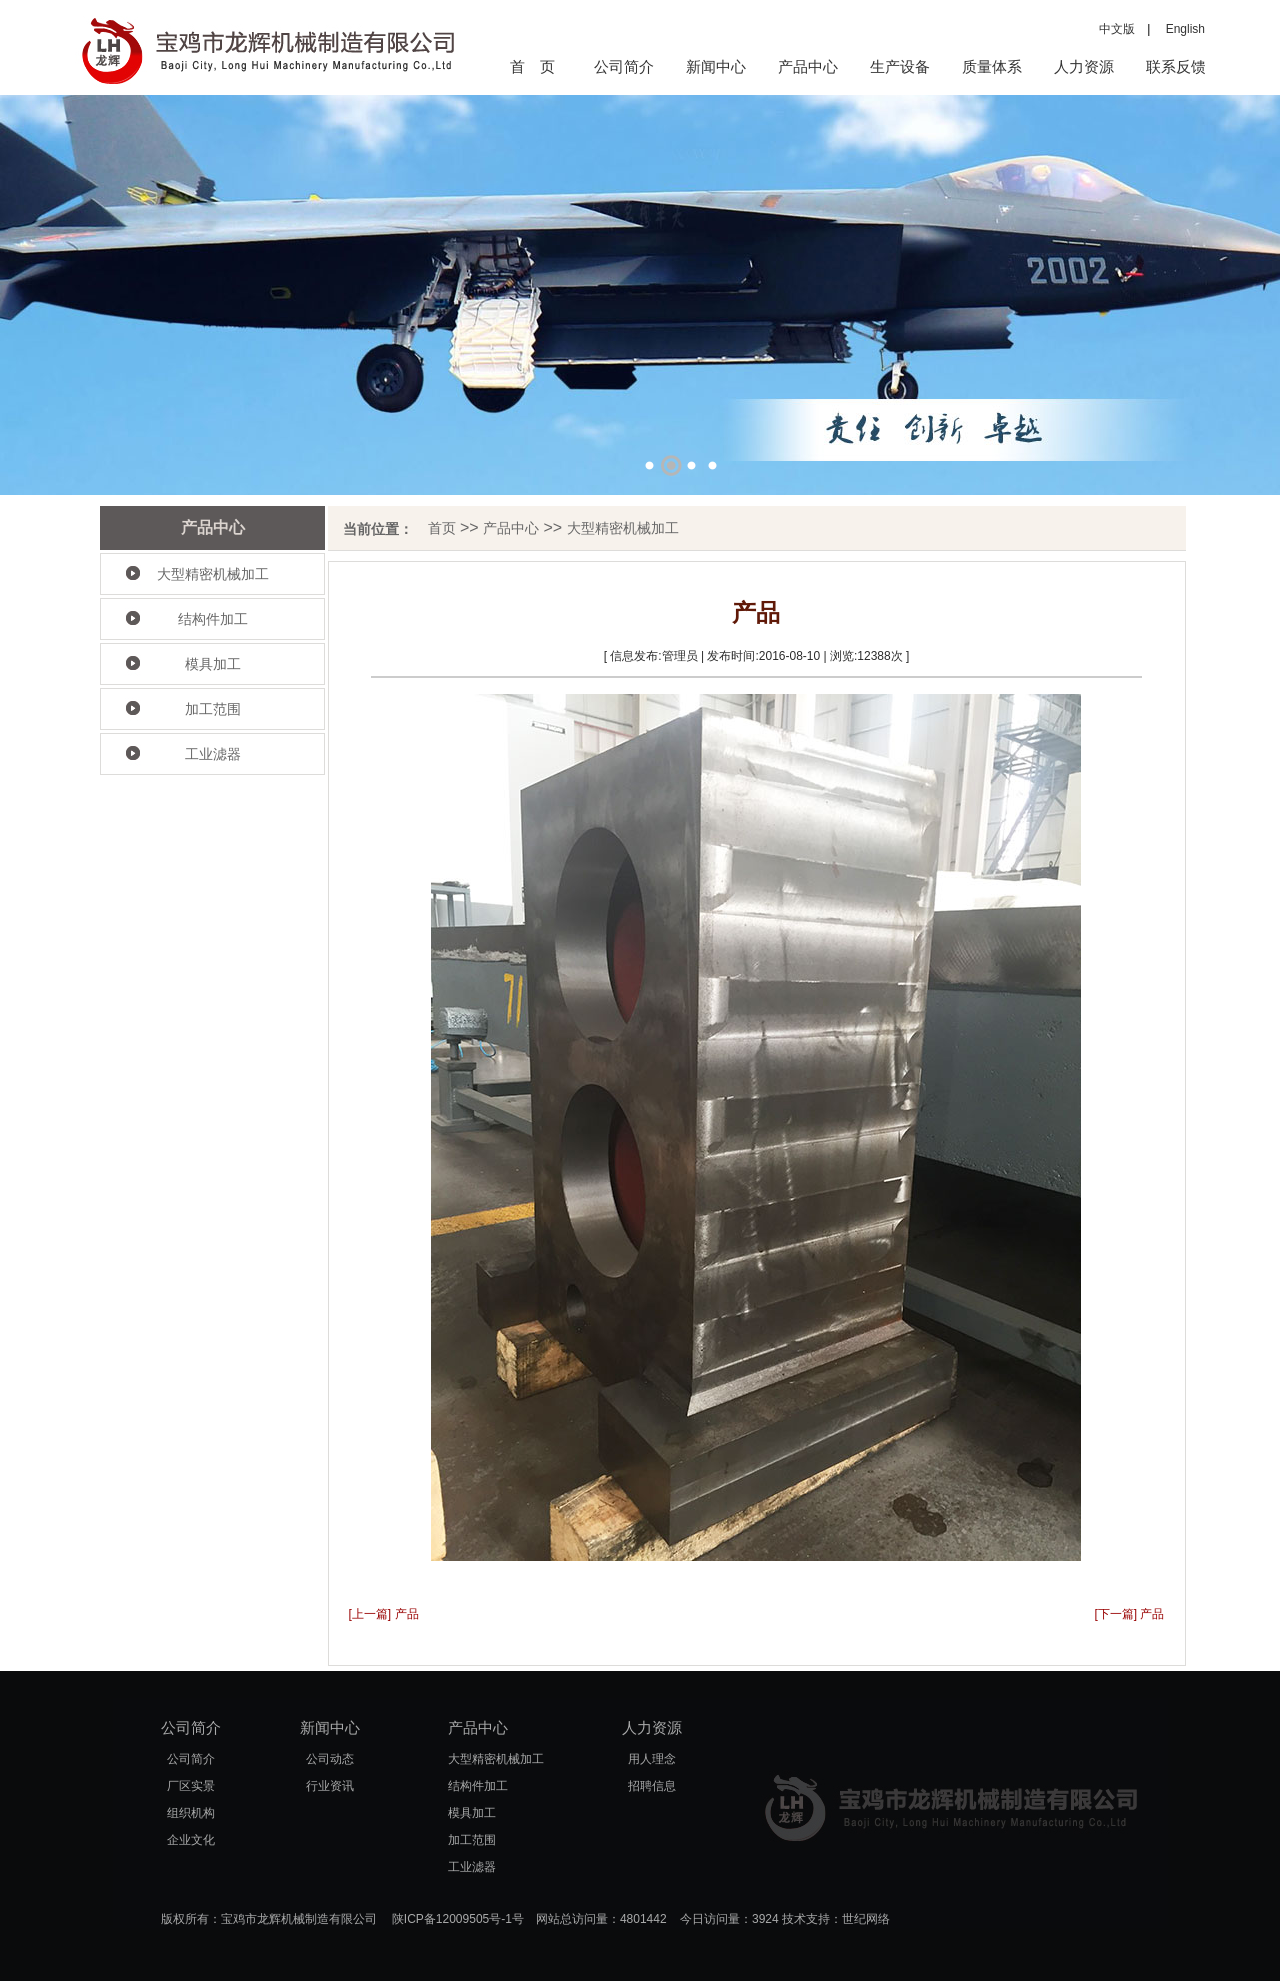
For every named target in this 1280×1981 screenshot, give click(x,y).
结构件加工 (213, 619)
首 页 (532, 66)
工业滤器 (213, 754)
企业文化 (191, 1840)
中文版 (1117, 29)
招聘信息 (652, 1786)
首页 (442, 528)
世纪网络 (866, 1919)
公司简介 (624, 66)
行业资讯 (330, 1786)
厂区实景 (191, 1786)
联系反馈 (1176, 66)
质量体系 (992, 66)
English (1179, 29)
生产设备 (900, 66)
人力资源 (1084, 66)
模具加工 (213, 664)
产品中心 (808, 66)
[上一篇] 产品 (384, 1614)
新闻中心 (716, 66)
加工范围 (213, 709)
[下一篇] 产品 (1129, 1614)
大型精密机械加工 (213, 574)
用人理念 (652, 1759)
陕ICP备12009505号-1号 (458, 1919)
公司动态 (330, 1759)
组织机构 (191, 1813)
